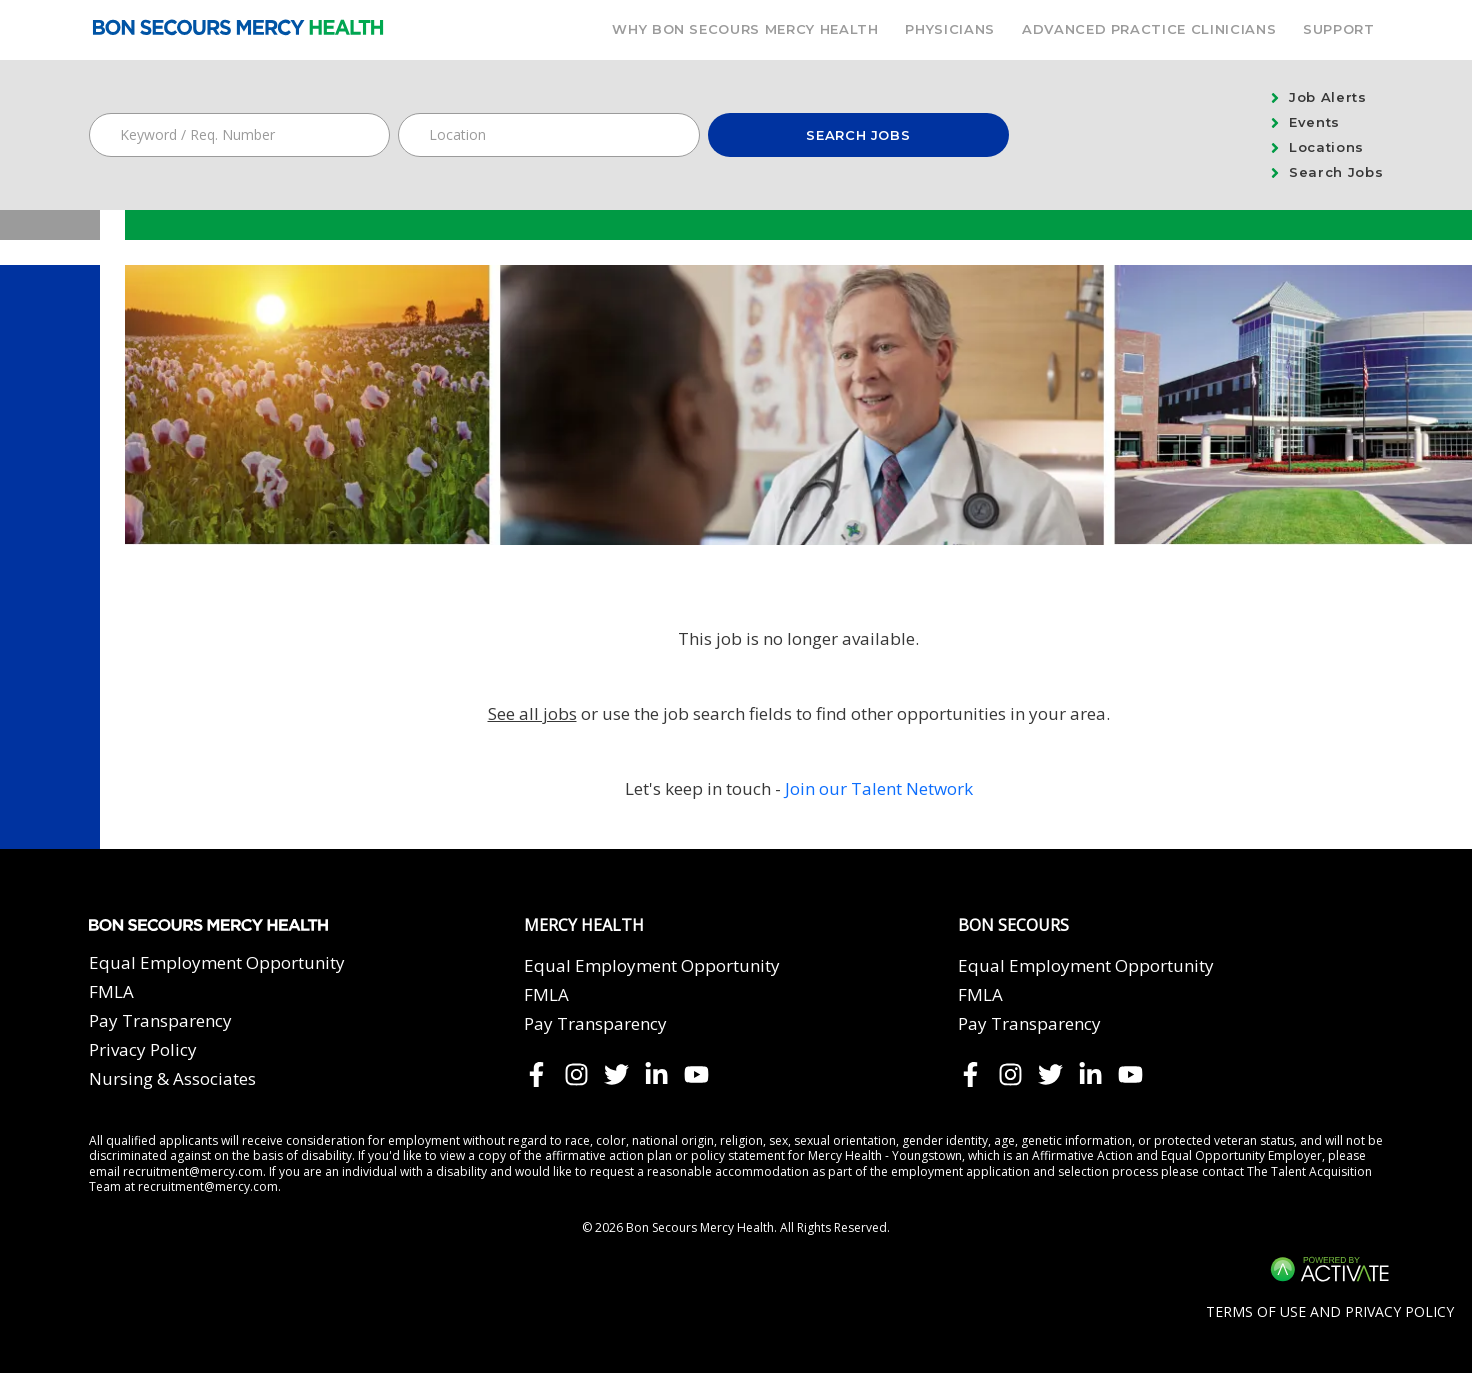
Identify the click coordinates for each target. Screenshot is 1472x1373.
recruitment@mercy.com (193, 1171)
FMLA (111, 991)
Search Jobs (858, 135)
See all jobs (532, 713)
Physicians (950, 29)
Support (1339, 29)
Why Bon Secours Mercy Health (745, 29)
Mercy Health (584, 925)
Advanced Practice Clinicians (1149, 29)
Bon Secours (1013, 925)
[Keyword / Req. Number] (239, 135)
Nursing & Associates (172, 1078)
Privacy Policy (143, 1049)
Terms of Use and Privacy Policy (1330, 1311)
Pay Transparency (160, 1020)
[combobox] (548, 135)
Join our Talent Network (879, 788)
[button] (682, 135)
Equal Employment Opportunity (217, 962)
